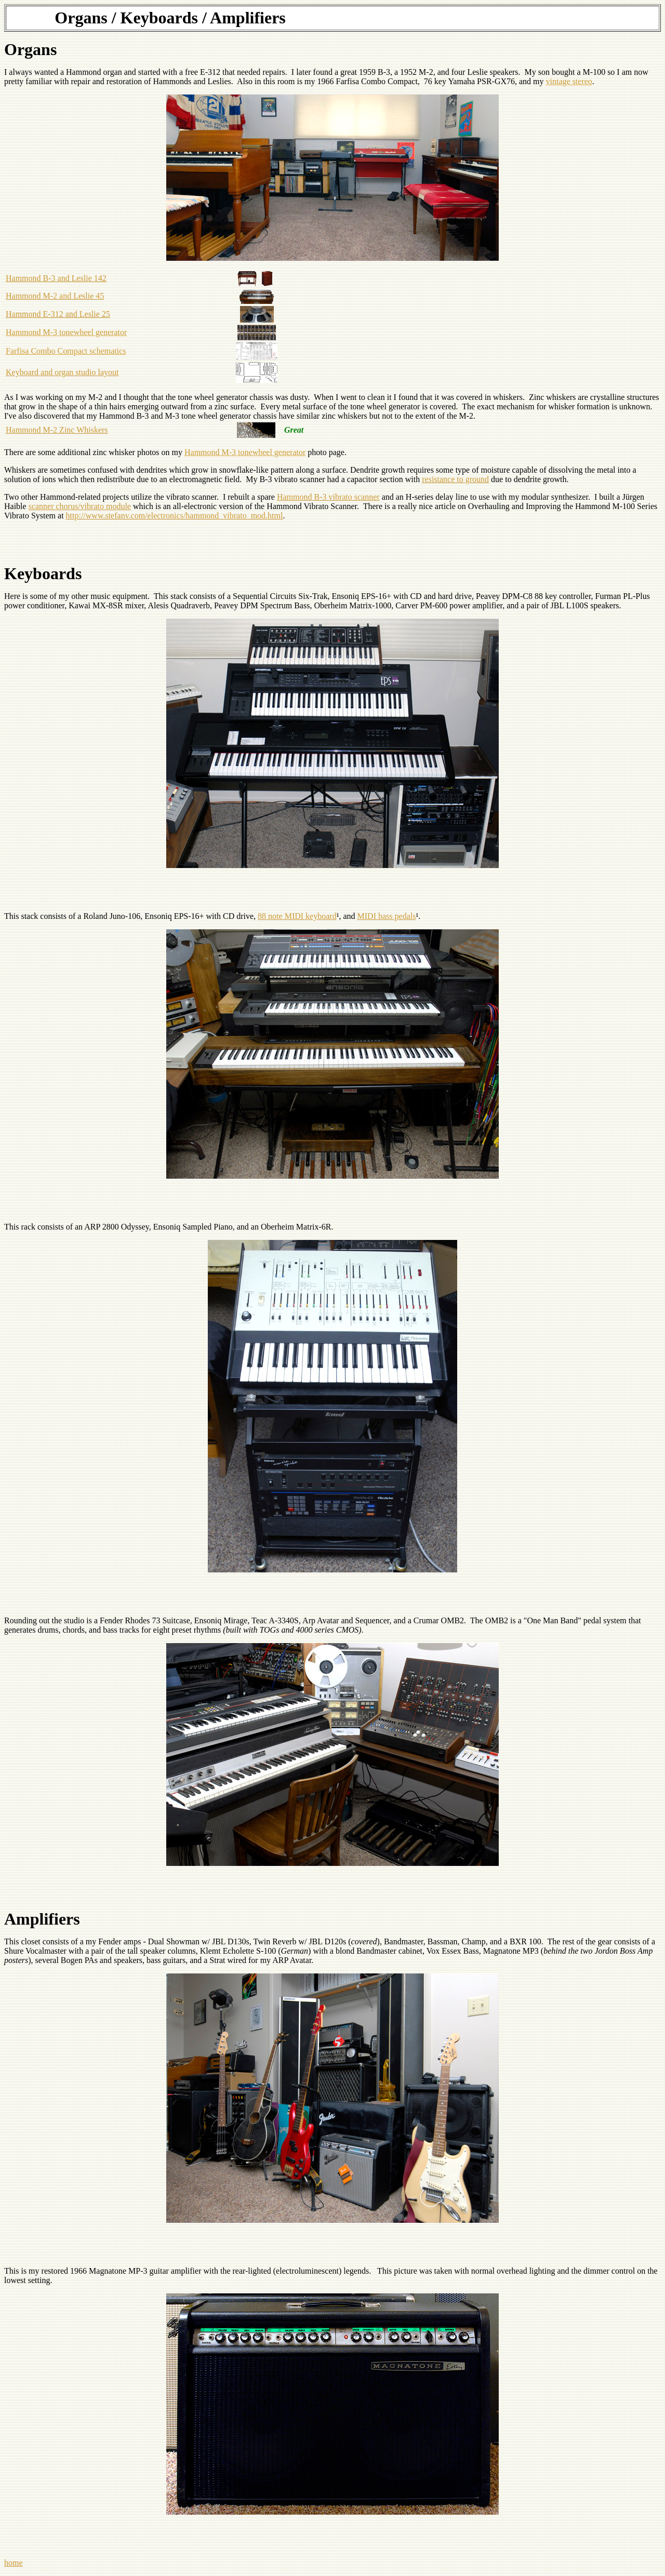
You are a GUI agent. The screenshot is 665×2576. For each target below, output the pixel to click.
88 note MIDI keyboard (297, 916)
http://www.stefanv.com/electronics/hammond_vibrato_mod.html (174, 515)
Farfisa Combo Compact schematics (66, 350)
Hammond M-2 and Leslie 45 (55, 295)
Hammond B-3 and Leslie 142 (56, 278)
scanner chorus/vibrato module (80, 506)
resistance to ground (455, 479)
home (13, 2562)
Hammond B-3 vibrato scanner (328, 496)
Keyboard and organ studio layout (62, 372)
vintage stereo (569, 81)
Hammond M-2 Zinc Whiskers (57, 429)
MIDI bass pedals (386, 916)
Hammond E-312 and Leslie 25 (58, 314)
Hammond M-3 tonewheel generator (66, 332)
